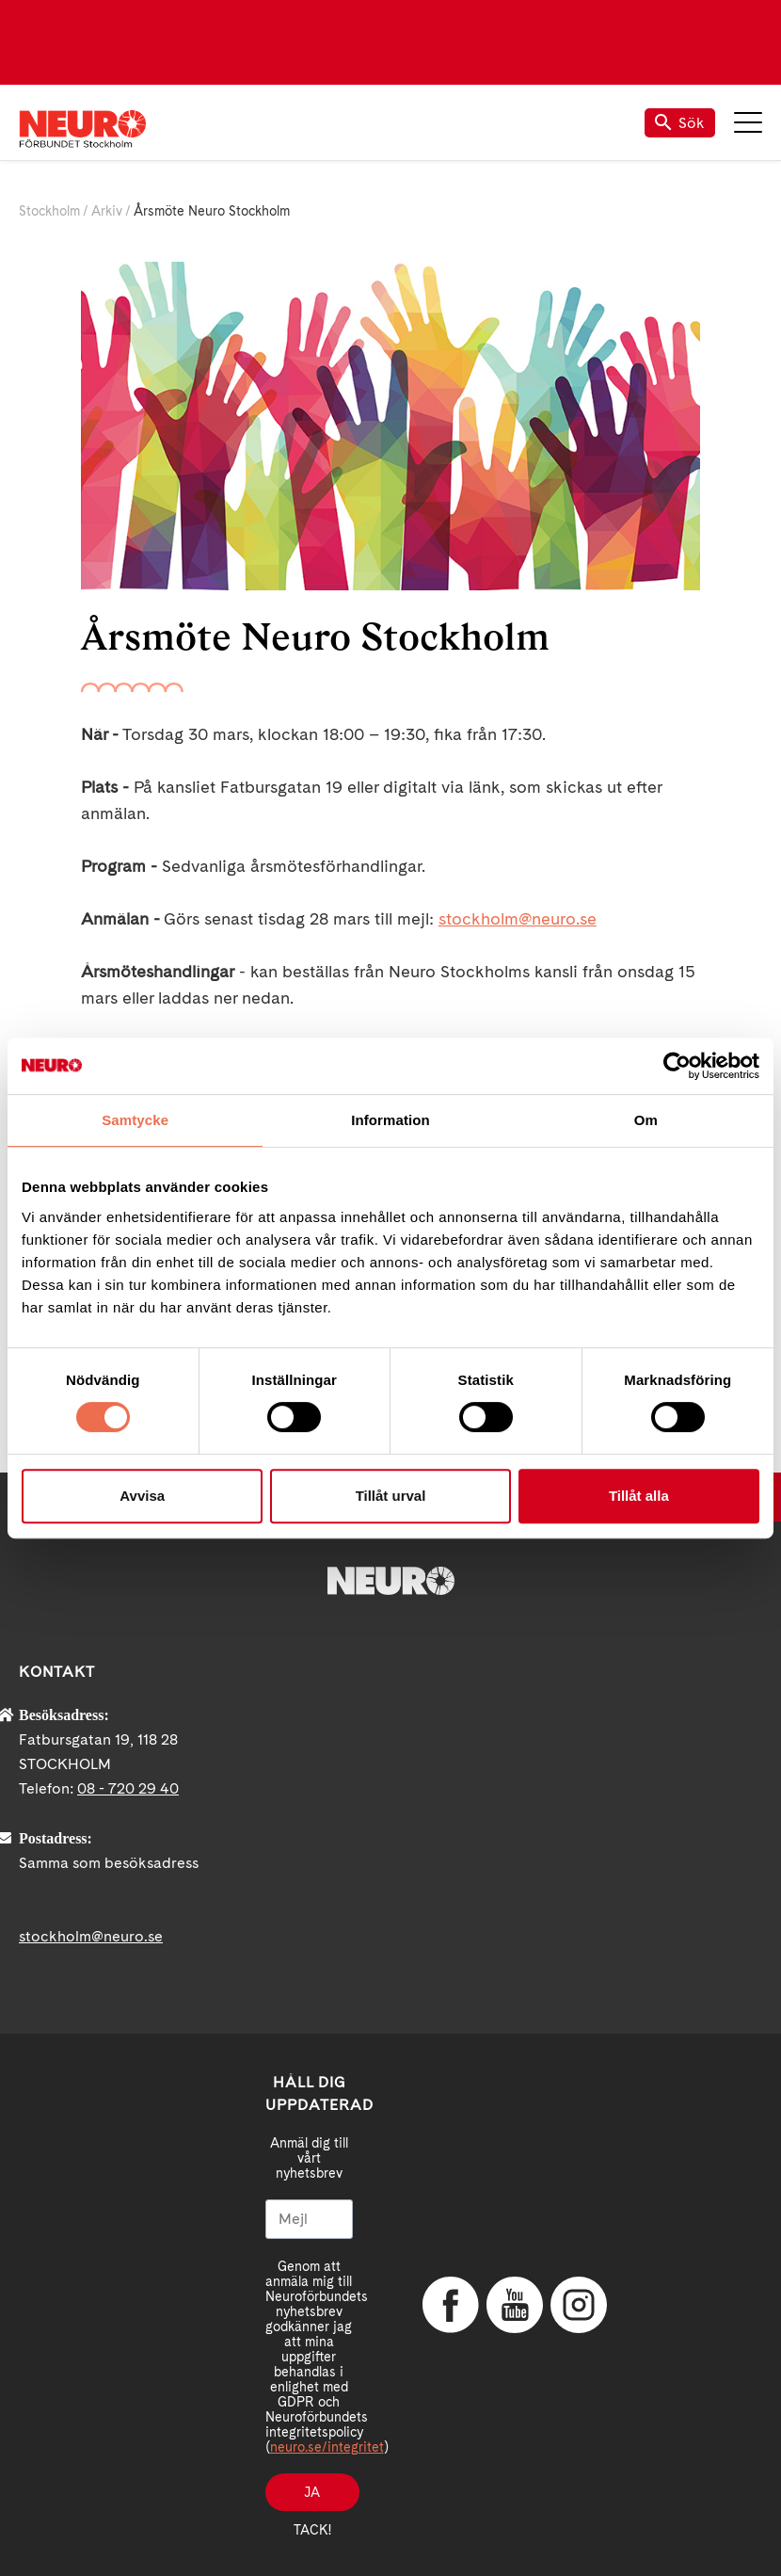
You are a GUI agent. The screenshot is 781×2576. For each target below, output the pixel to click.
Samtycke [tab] (135, 1120)
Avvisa (142, 1496)
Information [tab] (390, 1120)
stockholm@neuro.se (517, 918)
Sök (680, 123)
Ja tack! (312, 2498)
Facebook (450, 2305)
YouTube (514, 2305)
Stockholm (49, 210)
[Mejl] (309, 2219)
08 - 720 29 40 (128, 1788)
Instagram (578, 2305)
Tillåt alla (639, 1496)
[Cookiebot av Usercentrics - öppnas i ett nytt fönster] (677, 1066)
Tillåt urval (391, 1496)
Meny (748, 122)
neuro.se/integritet (327, 2447)
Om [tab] (646, 1120)
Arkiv (106, 210)
